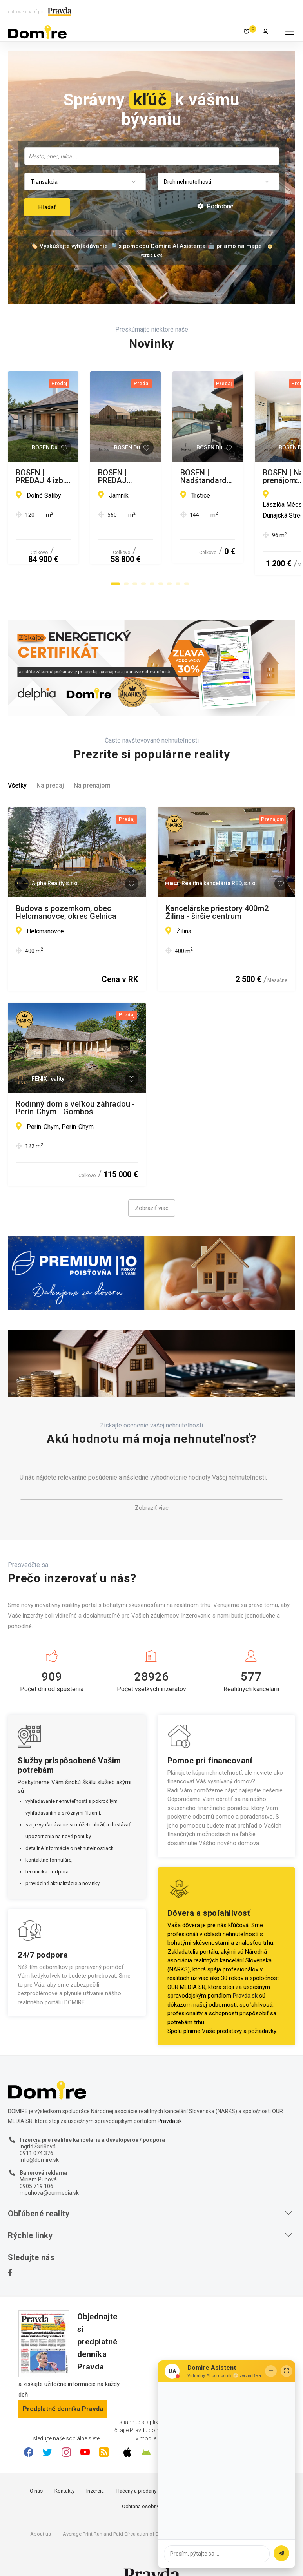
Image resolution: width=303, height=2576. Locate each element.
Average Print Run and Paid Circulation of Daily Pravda (123, 2513)
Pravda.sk (245, 1974)
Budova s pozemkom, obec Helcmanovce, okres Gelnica (66, 891)
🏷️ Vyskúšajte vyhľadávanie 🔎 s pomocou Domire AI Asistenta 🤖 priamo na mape (146, 246)
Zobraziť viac (152, 1186)
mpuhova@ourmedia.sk (49, 2171)
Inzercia (95, 2470)
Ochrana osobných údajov (151, 2485)
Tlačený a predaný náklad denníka (154, 2470)
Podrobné (215, 206)
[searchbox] (152, 156)
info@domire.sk (39, 2138)
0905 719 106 (36, 2164)
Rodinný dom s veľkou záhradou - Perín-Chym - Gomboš (75, 1086)
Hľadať (47, 207)
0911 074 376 (36, 2132)
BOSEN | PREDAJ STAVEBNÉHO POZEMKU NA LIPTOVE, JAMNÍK (223, 476)
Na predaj (50, 764)
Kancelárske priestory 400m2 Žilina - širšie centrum (217, 891)
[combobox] (151, 156)
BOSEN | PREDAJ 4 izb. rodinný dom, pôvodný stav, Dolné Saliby (72, 476)
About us (40, 2513)
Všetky (17, 764)
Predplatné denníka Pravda (63, 2387)
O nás (36, 2470)
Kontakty (64, 2470)
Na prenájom (92, 764)
